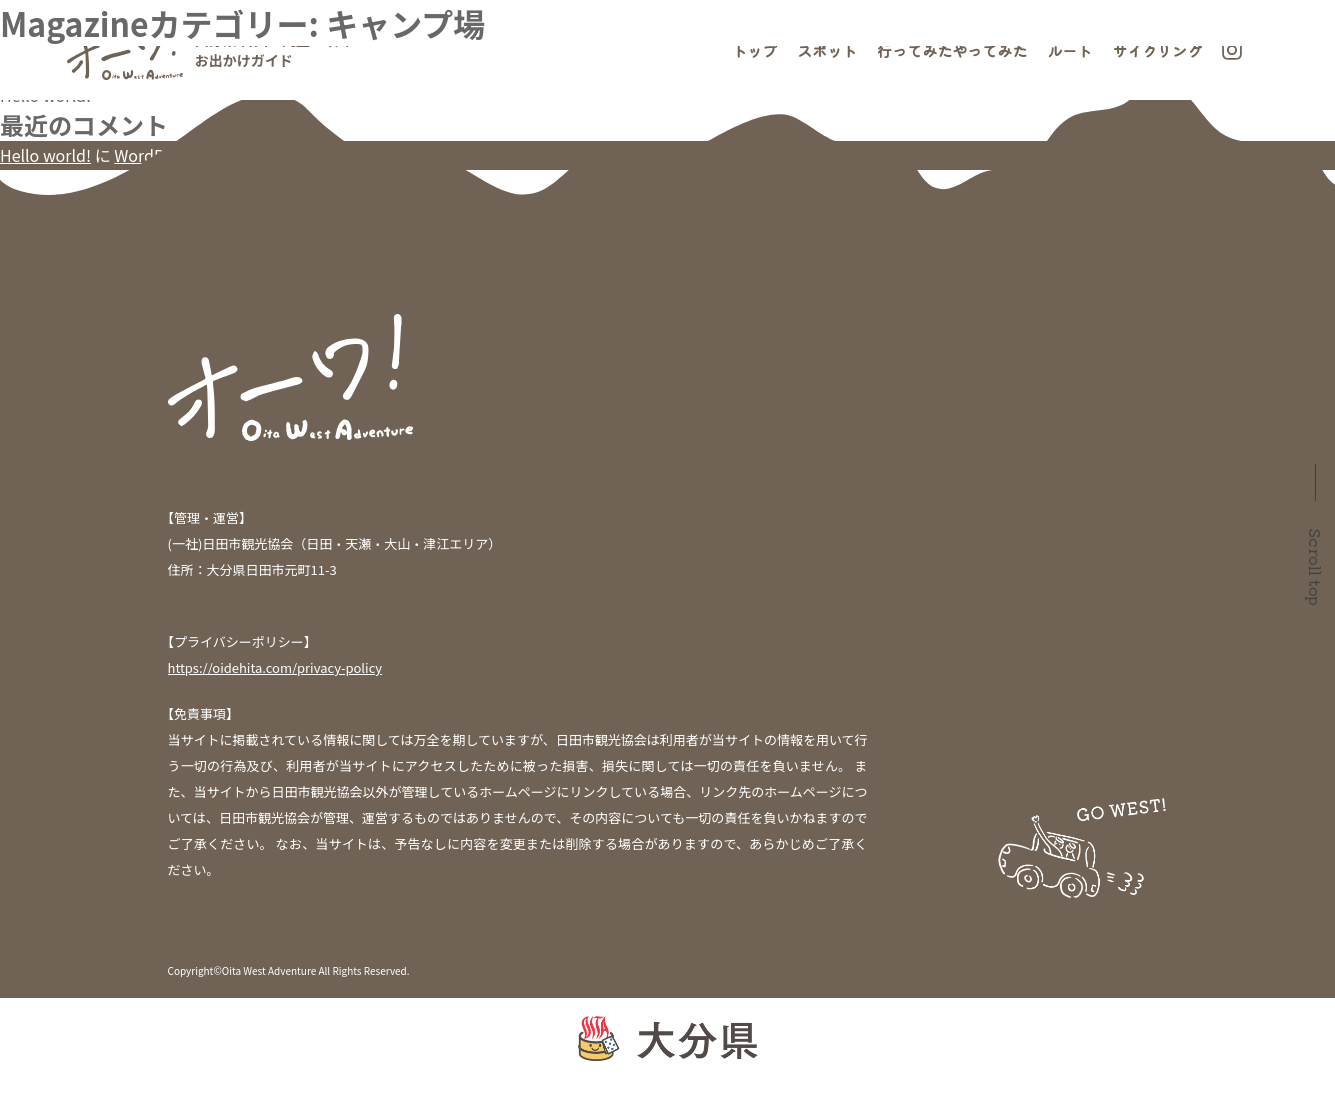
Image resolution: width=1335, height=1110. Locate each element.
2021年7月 (38, 233)
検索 (16, 12)
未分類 (24, 292)
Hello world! (45, 95)
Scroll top (1316, 567)
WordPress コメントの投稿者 (219, 155)
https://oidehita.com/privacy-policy (275, 667)
